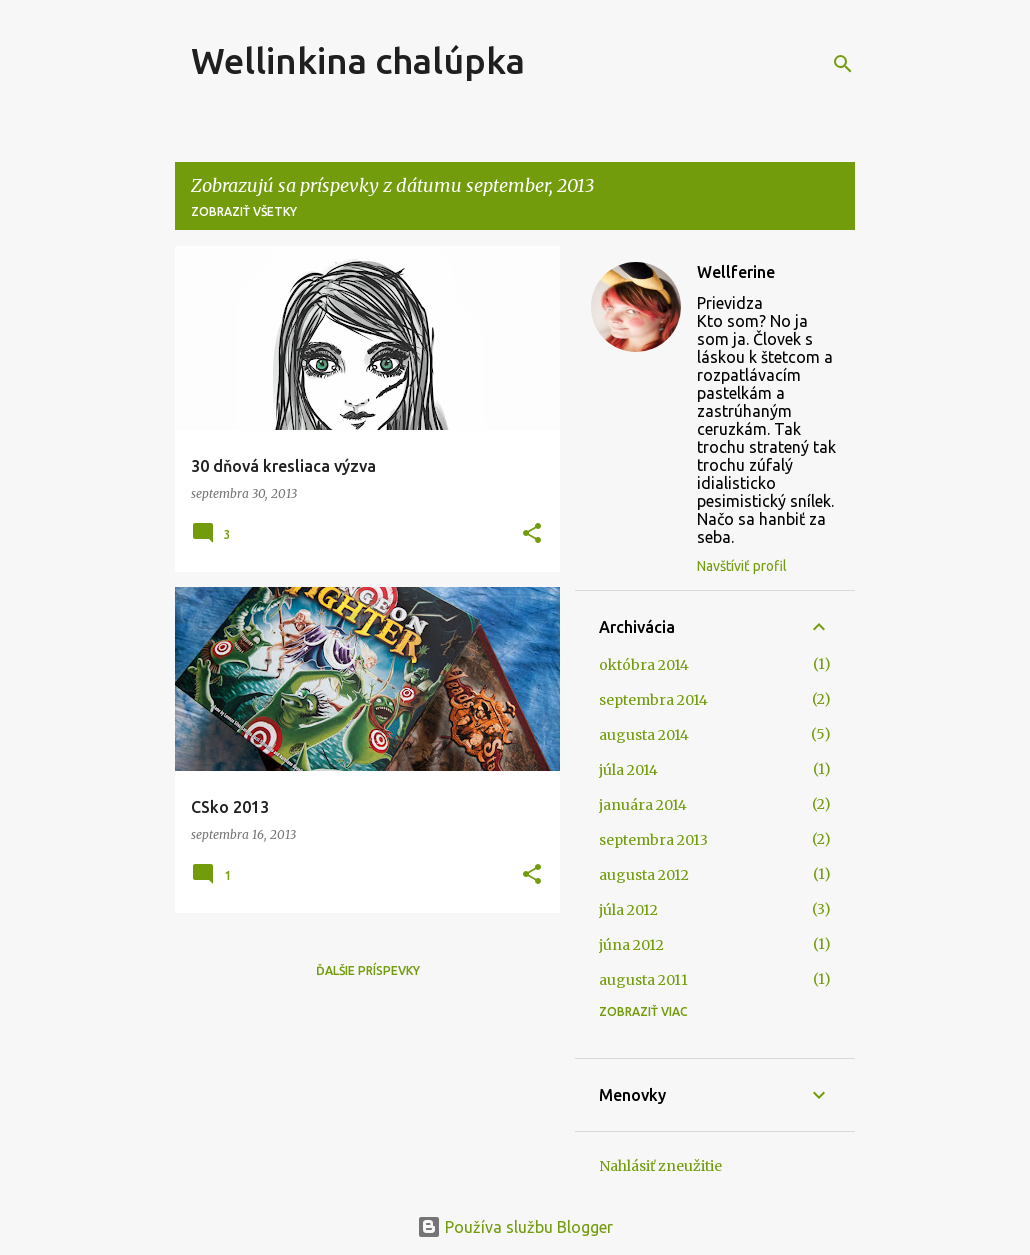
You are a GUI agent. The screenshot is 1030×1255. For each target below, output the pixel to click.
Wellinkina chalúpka (358, 60)
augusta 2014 (644, 735)
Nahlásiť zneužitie (660, 1166)
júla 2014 (628, 770)
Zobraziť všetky (244, 211)
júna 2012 (631, 945)
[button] (532, 534)
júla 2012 (628, 910)
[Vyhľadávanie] (843, 64)
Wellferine (736, 272)
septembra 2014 (653, 700)
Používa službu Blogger (515, 1227)
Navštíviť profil (742, 566)
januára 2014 (643, 805)
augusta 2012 (644, 875)
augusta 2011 (643, 980)
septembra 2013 (653, 840)
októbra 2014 (644, 665)
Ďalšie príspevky (368, 970)
